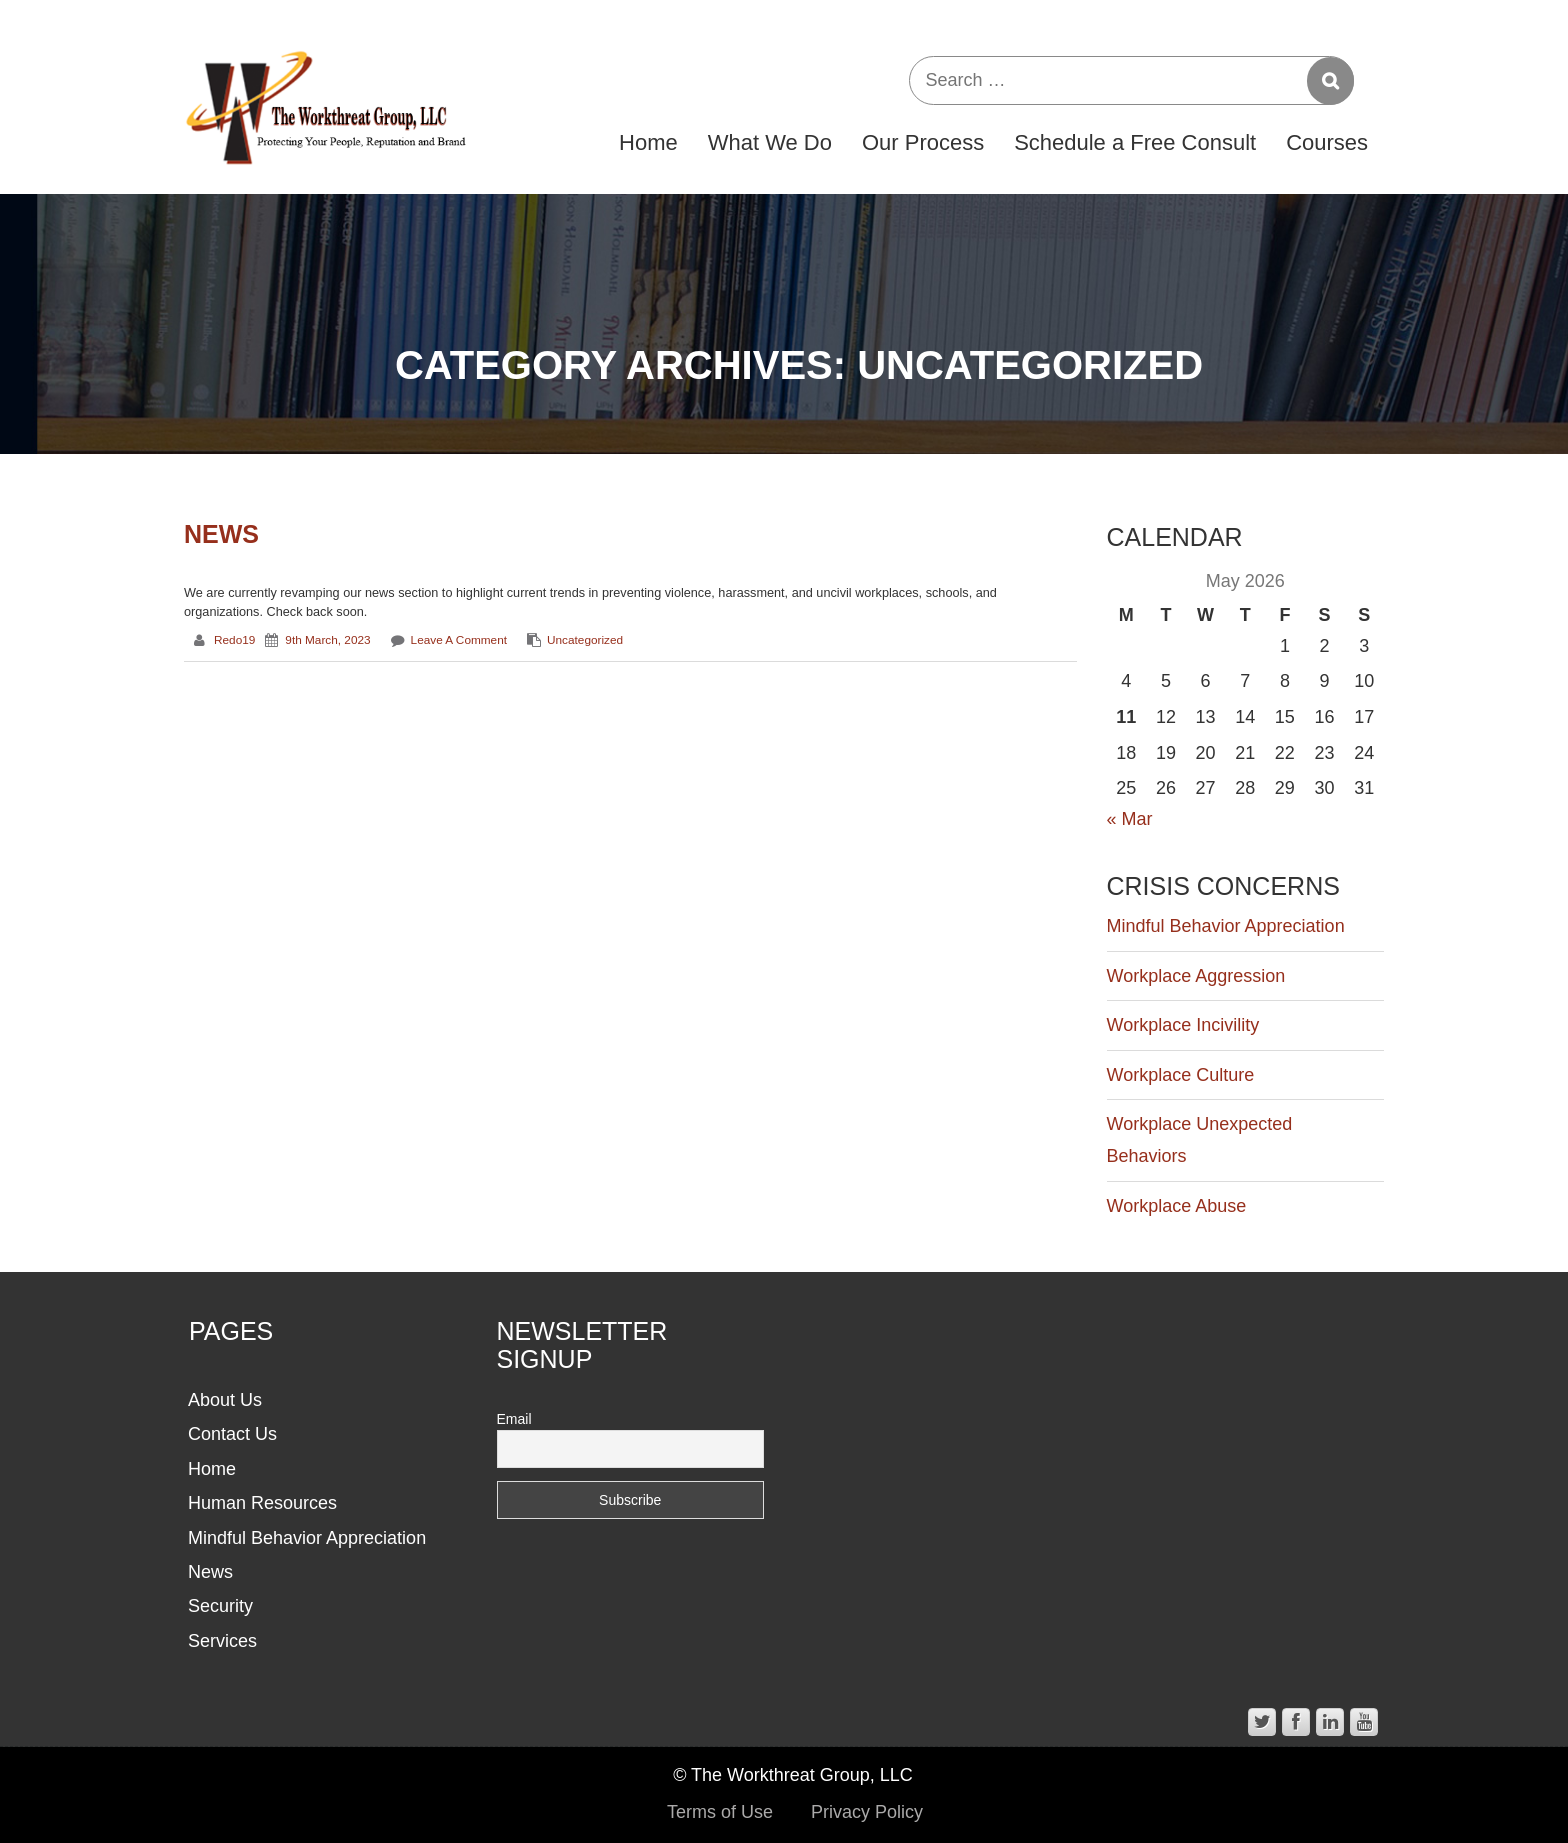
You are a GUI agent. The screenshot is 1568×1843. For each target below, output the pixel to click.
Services (222, 1641)
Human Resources (262, 1503)
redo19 (234, 640)
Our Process (923, 142)
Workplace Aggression (1196, 976)
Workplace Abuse (1177, 1206)
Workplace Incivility (1183, 1025)
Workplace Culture (1181, 1075)
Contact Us (232, 1434)
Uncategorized (585, 640)
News (221, 534)
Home (648, 142)
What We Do (770, 142)
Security (220, 1606)
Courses (1327, 142)
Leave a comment (459, 640)
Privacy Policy (867, 1812)
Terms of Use (720, 1812)
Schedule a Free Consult (1135, 142)
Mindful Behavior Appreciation (1226, 926)
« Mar (1130, 819)
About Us (225, 1400)
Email (514, 1419)
